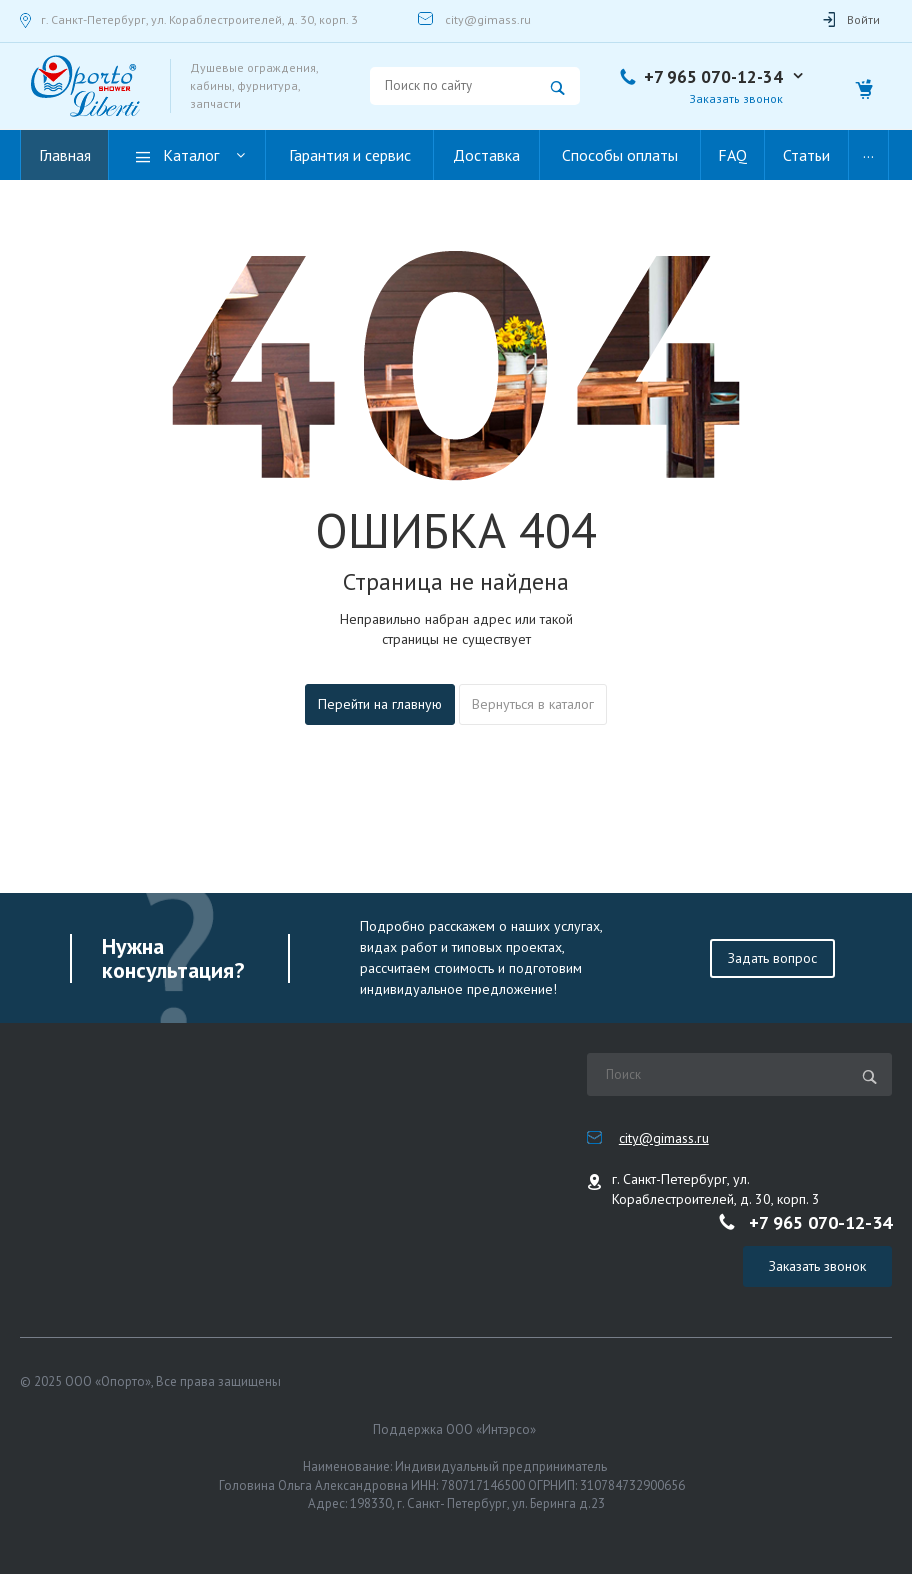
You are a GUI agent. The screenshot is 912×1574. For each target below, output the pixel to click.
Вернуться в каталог (533, 704)
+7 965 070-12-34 (713, 77)
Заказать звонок (736, 98)
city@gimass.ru (488, 19)
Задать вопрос (772, 958)
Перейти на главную (380, 704)
